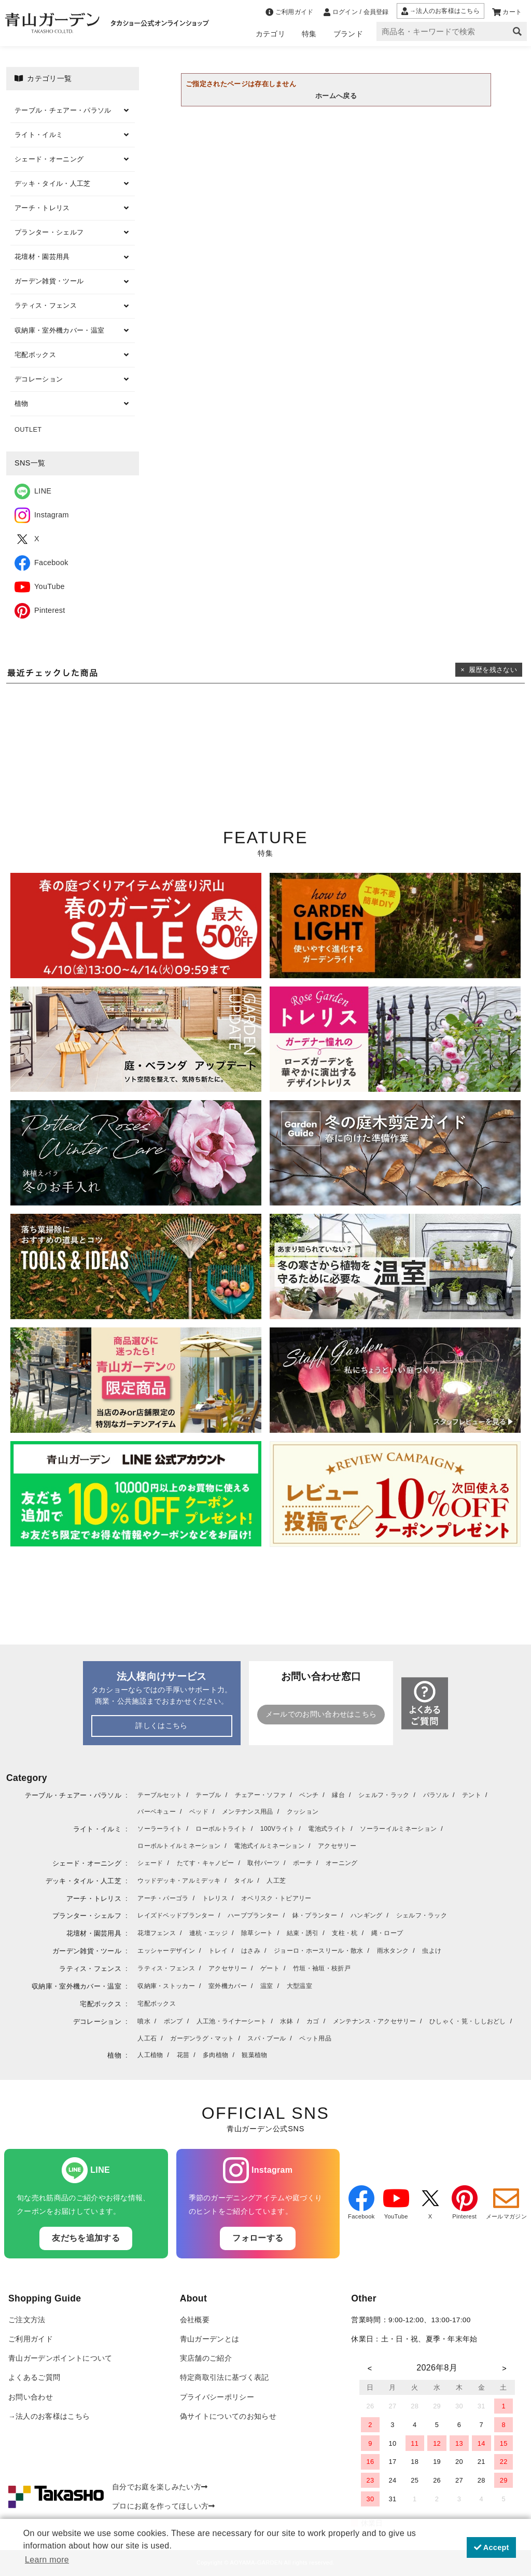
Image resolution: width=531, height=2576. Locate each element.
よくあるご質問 (34, 2377)
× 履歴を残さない (488, 670)
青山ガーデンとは (210, 2339)
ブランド (348, 34)
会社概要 (194, 2320)
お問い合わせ (30, 2397)
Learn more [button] (47, 2559)
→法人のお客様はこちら (49, 2416)
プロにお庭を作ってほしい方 (163, 2506)
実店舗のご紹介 (206, 2358)
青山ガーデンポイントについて (60, 2358)
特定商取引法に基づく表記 (224, 2377)
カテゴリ (270, 34)
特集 (309, 34)
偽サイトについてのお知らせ (228, 2416)
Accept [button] (491, 2547)
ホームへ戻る (336, 96)
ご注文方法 (27, 2320)
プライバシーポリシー (217, 2397)
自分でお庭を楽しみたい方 (159, 2487)
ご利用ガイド (30, 2339)
